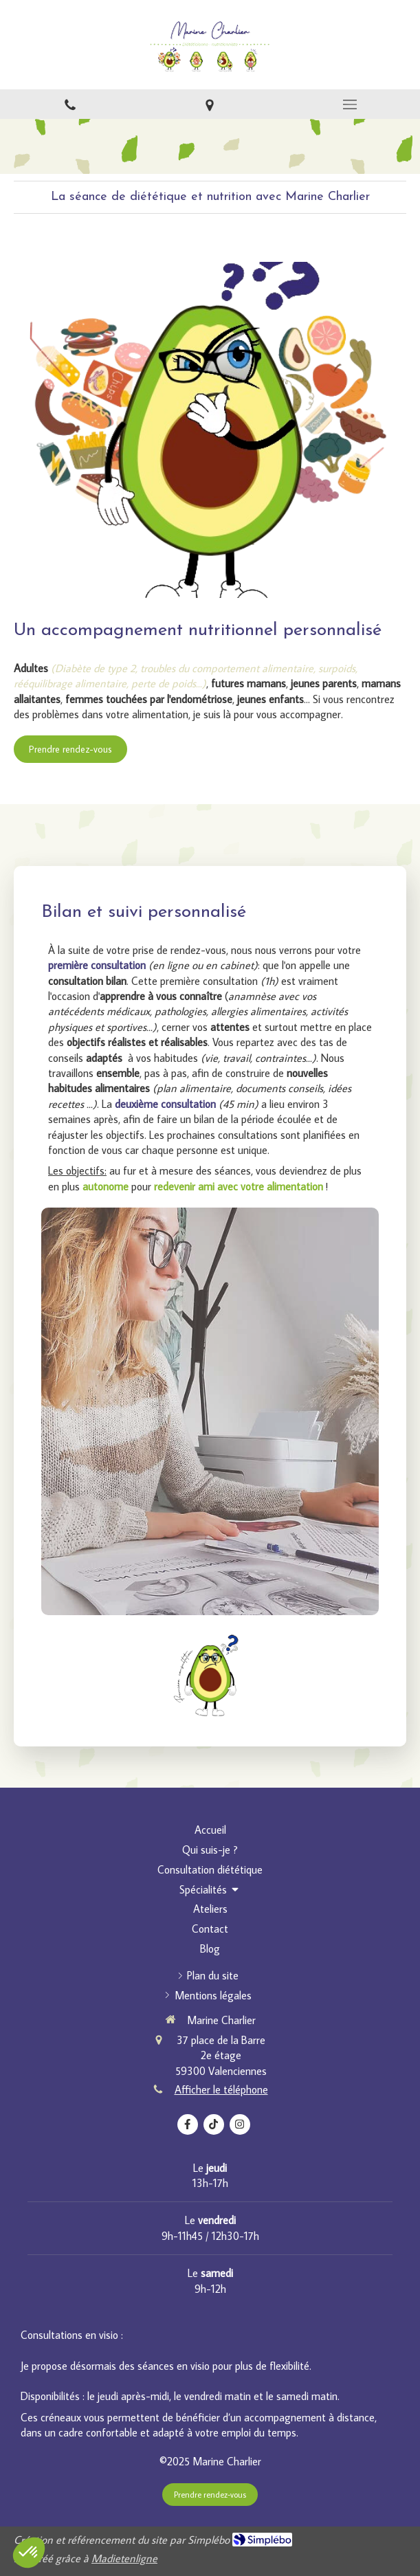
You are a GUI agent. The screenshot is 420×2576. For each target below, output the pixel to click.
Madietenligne (124, 2558)
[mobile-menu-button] (350, 104)
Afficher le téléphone (221, 2089)
